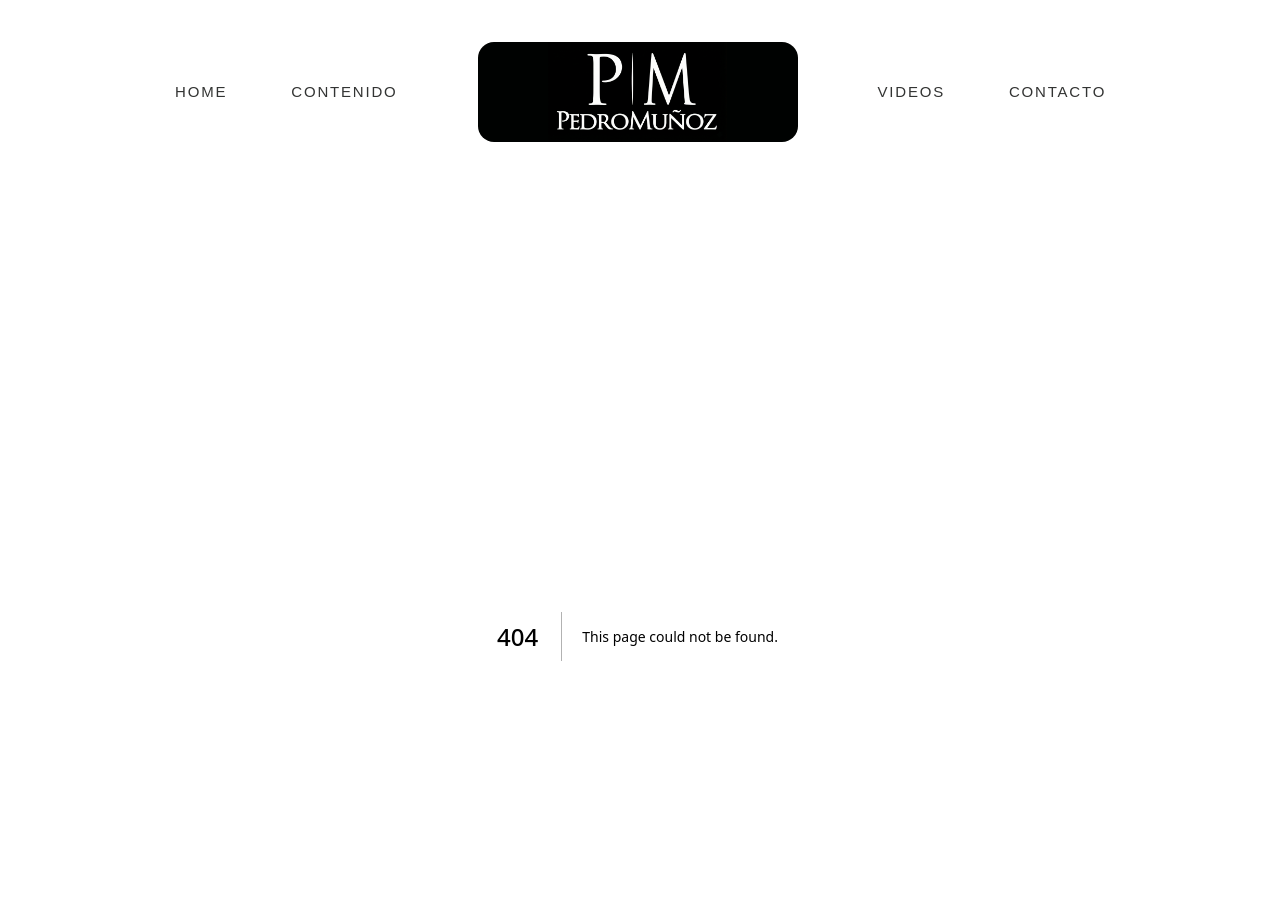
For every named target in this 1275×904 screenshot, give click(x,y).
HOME (201, 91)
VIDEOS (911, 91)
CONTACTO (1057, 91)
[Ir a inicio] (638, 92)
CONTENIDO (344, 91)
